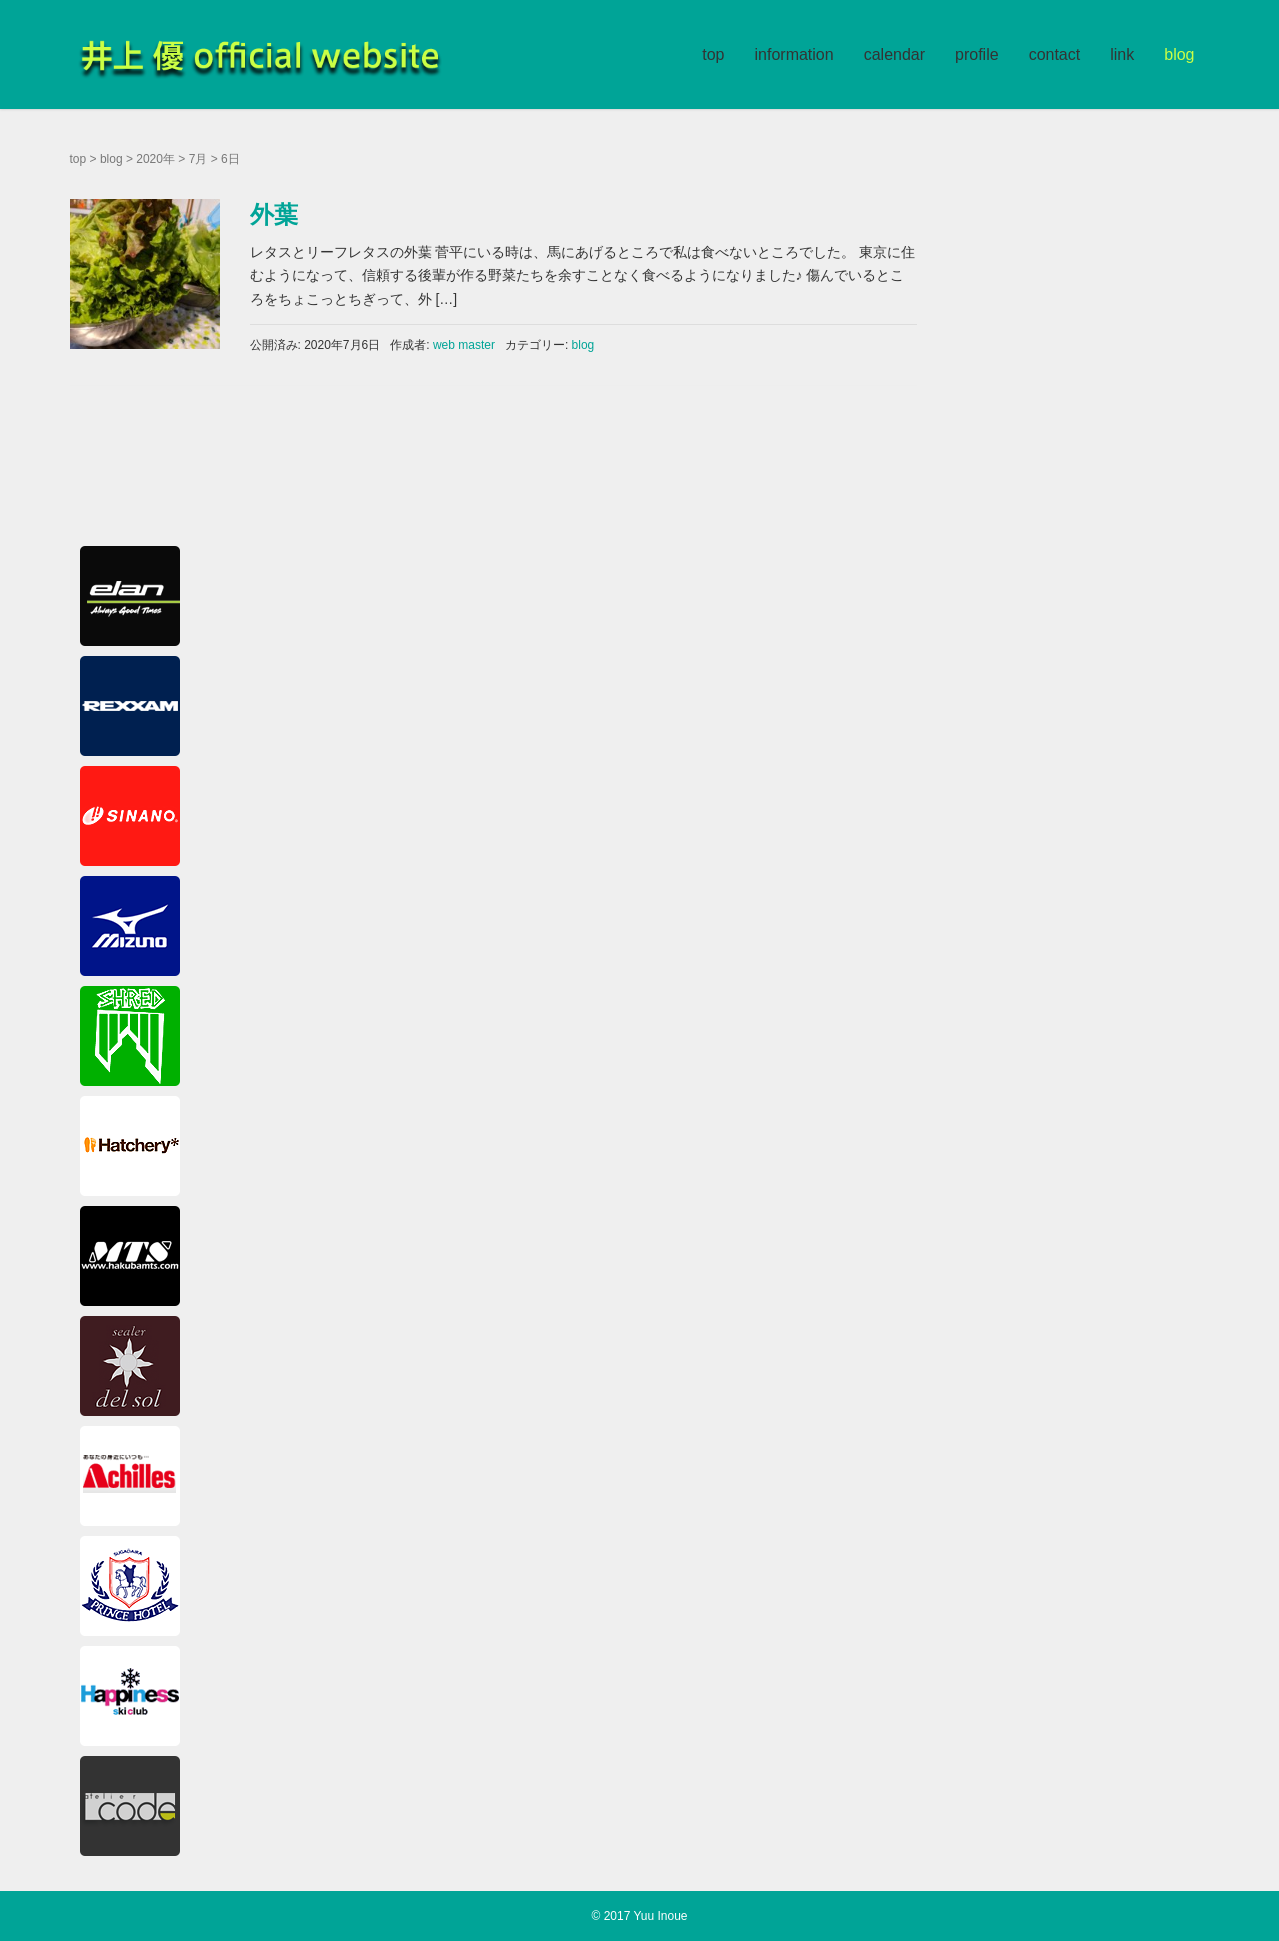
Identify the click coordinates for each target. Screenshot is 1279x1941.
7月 (198, 159)
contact (1055, 54)
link (1122, 54)
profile (977, 54)
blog (1179, 54)
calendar (894, 54)
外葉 (274, 214)
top (713, 54)
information (794, 54)
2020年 (155, 159)
